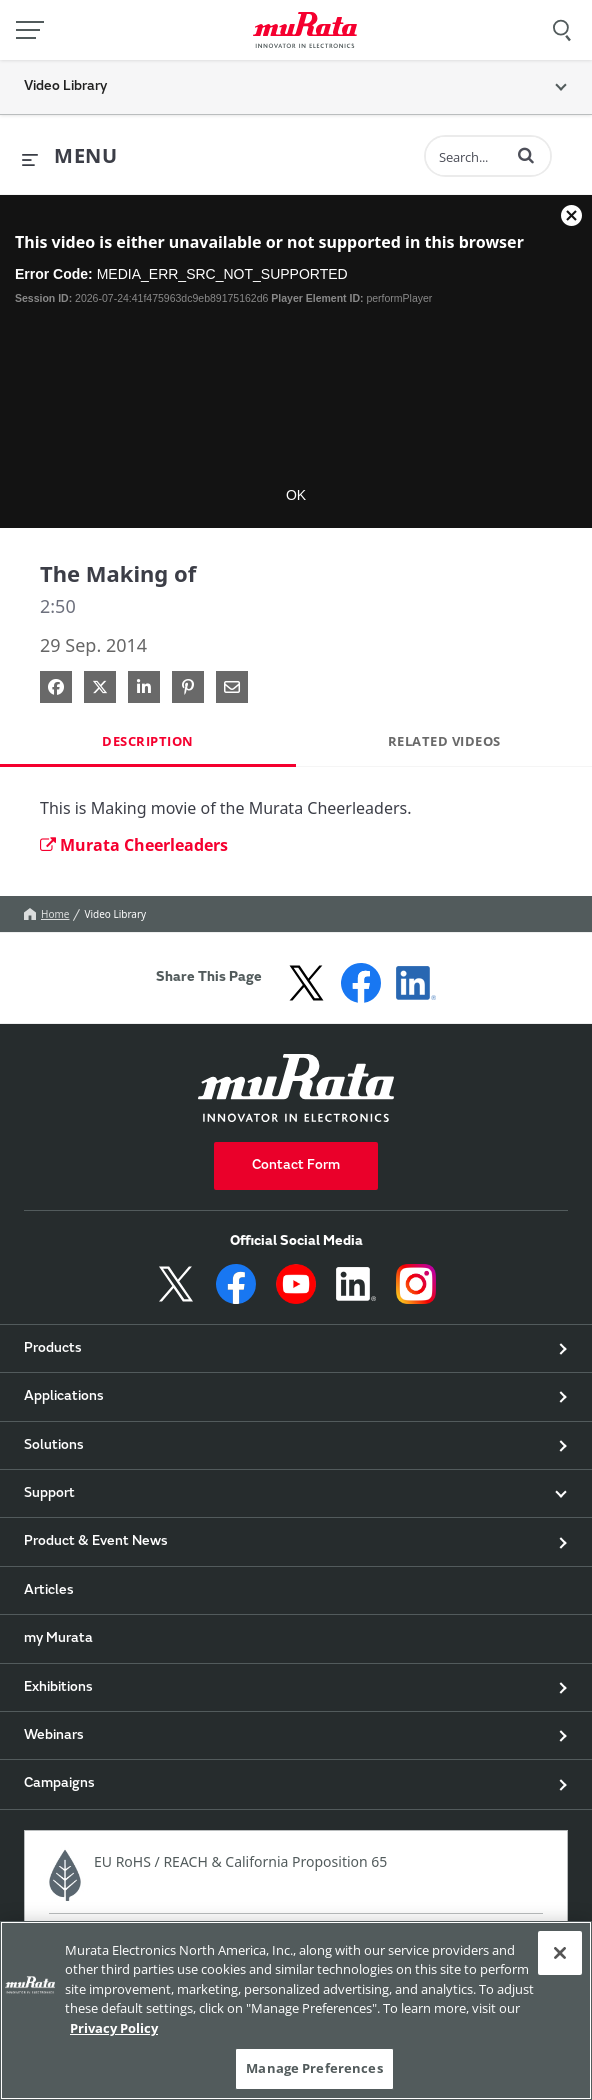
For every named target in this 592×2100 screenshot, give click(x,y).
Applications (64, 1397)
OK (296, 495)
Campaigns (59, 1784)
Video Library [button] (65, 87)
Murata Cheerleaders (134, 845)
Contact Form (296, 1166)
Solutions (54, 1446)
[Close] (560, 1953)
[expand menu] (69, 157)
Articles (49, 1591)
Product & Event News (96, 1542)
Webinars (54, 1736)
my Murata (58, 1639)
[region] (296, 2010)
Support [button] (49, 1494)
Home (46, 914)
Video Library (115, 914)
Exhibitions (58, 1688)
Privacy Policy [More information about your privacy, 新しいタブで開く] (114, 2028)
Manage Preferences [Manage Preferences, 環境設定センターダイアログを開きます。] (314, 2068)
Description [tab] (148, 741)
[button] (526, 155)
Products (53, 1349)
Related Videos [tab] (444, 741)
